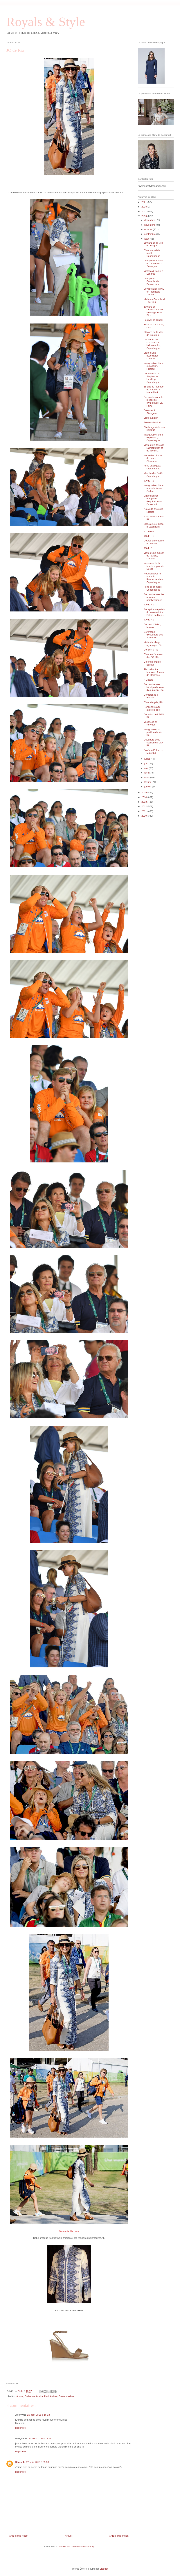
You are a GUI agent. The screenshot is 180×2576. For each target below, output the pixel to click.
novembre (150, 224)
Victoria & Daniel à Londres (153, 272)
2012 (144, 806)
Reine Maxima (66, 2396)
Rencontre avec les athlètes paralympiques (154, 597)
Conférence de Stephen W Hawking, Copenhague (152, 377)
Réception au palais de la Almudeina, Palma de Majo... (154, 612)
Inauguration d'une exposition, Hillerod (153, 366)
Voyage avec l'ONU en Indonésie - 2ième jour (154, 263)
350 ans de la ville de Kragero (153, 244)
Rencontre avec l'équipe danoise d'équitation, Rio (154, 687)
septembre (150, 234)
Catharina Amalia (34, 2396)
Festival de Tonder (153, 320)
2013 (144, 801)
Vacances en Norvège (150, 723)
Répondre (20, 2427)
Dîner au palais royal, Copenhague (152, 253)
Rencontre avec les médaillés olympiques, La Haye (154, 401)
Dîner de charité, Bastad (152, 663)
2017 (144, 211)
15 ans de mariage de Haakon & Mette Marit (153, 389)
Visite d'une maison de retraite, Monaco (154, 556)
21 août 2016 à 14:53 (40, 2438)
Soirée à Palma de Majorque (153, 751)
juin (146, 763)
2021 (144, 202)
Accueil (69, 2535)
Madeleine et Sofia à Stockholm (153, 525)
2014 (144, 797)
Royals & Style (45, 22)
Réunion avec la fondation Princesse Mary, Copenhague (153, 578)
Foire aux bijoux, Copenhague (152, 467)
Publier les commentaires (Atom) (76, 2546)
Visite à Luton (151, 417)
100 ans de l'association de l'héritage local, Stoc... (153, 311)
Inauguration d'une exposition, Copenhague (153, 437)
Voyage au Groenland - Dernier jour (151, 281)
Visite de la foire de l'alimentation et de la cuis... (154, 448)
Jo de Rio (149, 531)
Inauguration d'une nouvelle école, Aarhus (153, 488)
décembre (150, 220)
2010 (144, 815)
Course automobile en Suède (154, 542)
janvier (148, 786)
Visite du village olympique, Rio (153, 643)
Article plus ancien (119, 2535)
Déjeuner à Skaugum (150, 412)
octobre (148, 229)
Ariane (19, 2396)
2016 (144, 216)
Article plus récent (18, 2535)
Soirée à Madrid (152, 422)
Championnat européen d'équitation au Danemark (153, 500)
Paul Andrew (50, 2396)
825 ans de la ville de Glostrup (153, 333)
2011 (144, 811)
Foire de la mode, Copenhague (153, 588)
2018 (144, 206)
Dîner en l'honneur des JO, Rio (153, 656)
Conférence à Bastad (151, 696)
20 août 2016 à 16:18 (38, 2414)
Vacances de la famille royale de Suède (154, 566)
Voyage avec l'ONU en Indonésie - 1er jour (154, 291)
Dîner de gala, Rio (153, 702)
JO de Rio (149, 480)
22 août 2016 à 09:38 (37, 2462)
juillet (147, 758)
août (147, 238)
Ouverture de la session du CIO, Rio (153, 742)
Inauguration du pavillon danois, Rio (153, 732)
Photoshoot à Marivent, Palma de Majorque (154, 672)
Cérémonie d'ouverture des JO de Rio (153, 635)
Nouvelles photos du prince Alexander (153, 458)
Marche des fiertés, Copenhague (154, 474)
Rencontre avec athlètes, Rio (152, 708)
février (148, 782)
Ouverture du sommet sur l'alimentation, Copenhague (152, 344)
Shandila (20, 2462)
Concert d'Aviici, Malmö (152, 626)
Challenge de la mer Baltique (154, 428)
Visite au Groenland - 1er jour (154, 301)
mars (147, 777)
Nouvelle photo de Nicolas (153, 510)
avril (146, 772)
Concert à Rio (151, 649)
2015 (144, 792)
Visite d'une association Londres (151, 355)
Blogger (104, 2568)
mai (146, 768)
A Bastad (148, 679)
